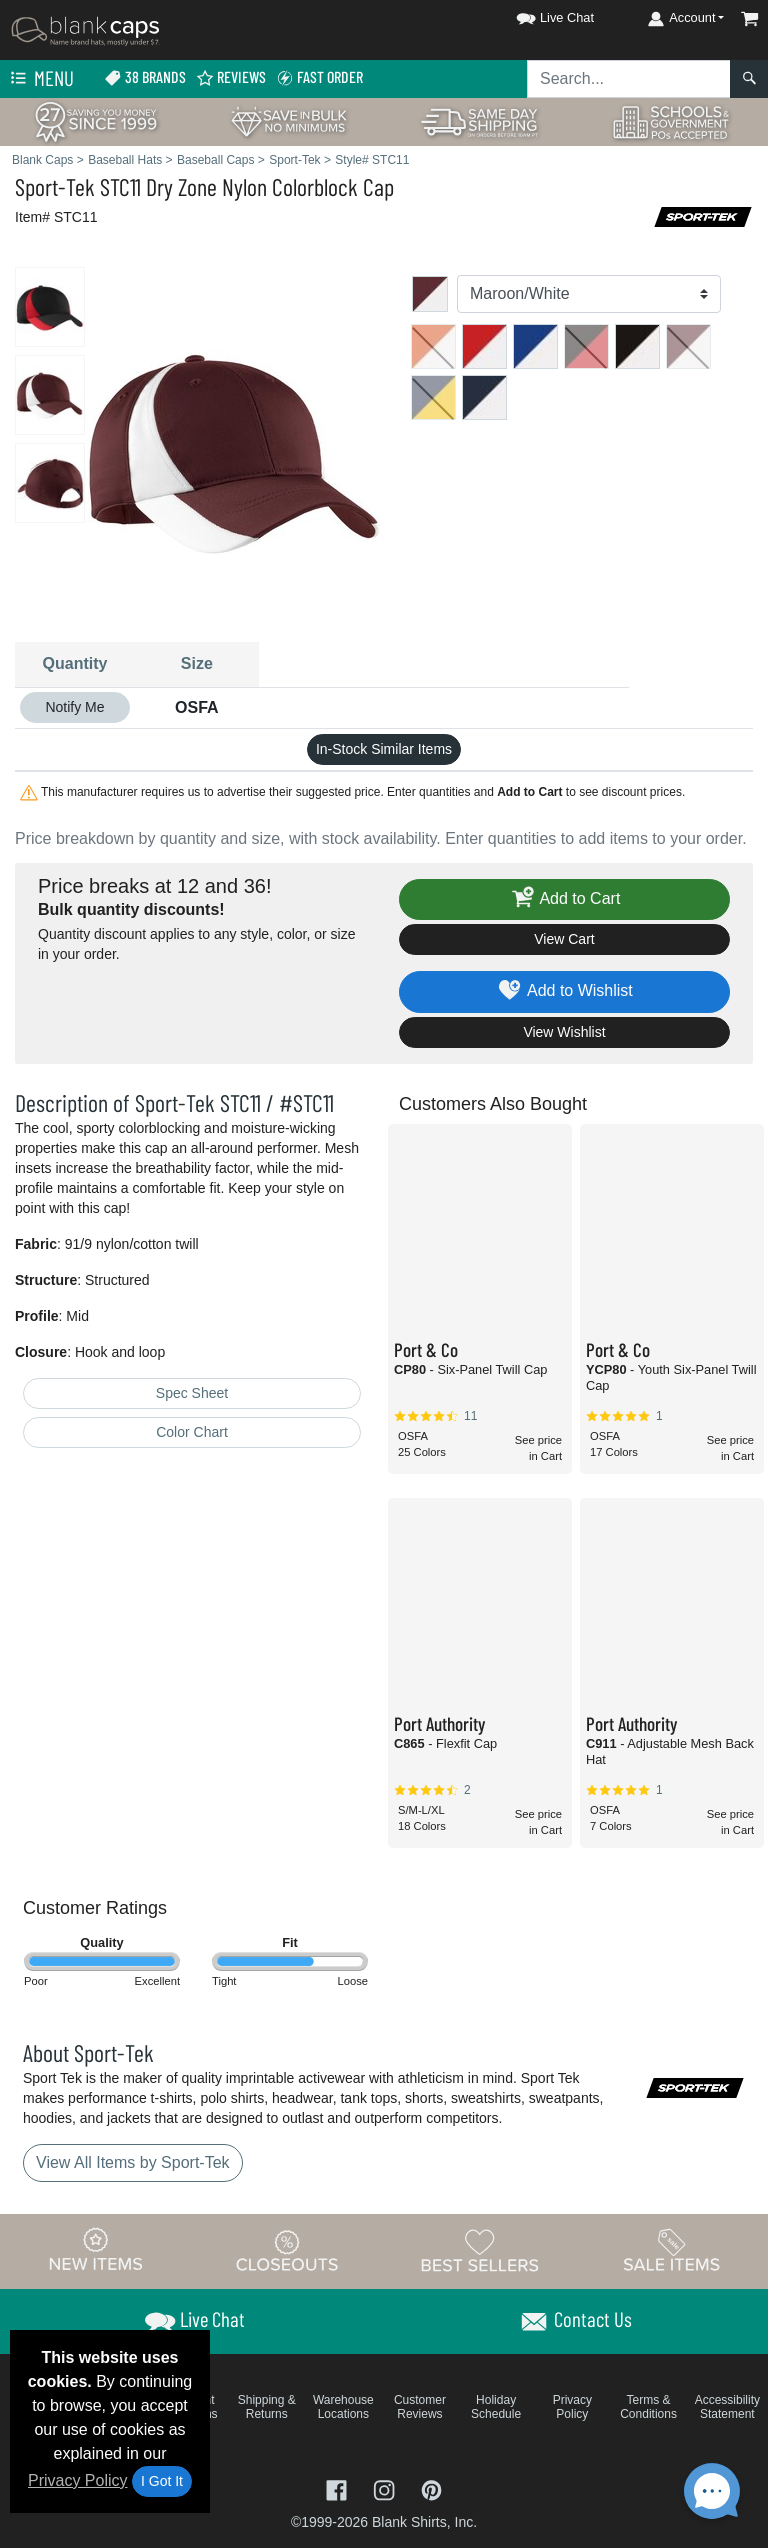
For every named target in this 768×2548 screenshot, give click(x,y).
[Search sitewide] (629, 79)
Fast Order (319, 77)
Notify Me (74, 707)
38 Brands (145, 77)
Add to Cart (565, 899)
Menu (40, 79)
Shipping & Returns (267, 2407)
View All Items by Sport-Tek (133, 2162)
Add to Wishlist (564, 991)
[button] (537, 14)
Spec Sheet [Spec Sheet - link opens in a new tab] (192, 1393)
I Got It (162, 2481)
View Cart (564, 939)
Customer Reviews (420, 2407)
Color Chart (192, 1432)
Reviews (231, 77)
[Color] (589, 294)
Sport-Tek (55, 186)
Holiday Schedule (496, 2407)
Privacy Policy (78, 2480)
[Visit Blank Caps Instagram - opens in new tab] (386, 2488)
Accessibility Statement (727, 2407)
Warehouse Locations (343, 2407)
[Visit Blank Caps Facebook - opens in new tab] (339, 2488)
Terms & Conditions (648, 2407)
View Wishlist (564, 1032)
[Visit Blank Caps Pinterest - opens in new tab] (431, 2488)
